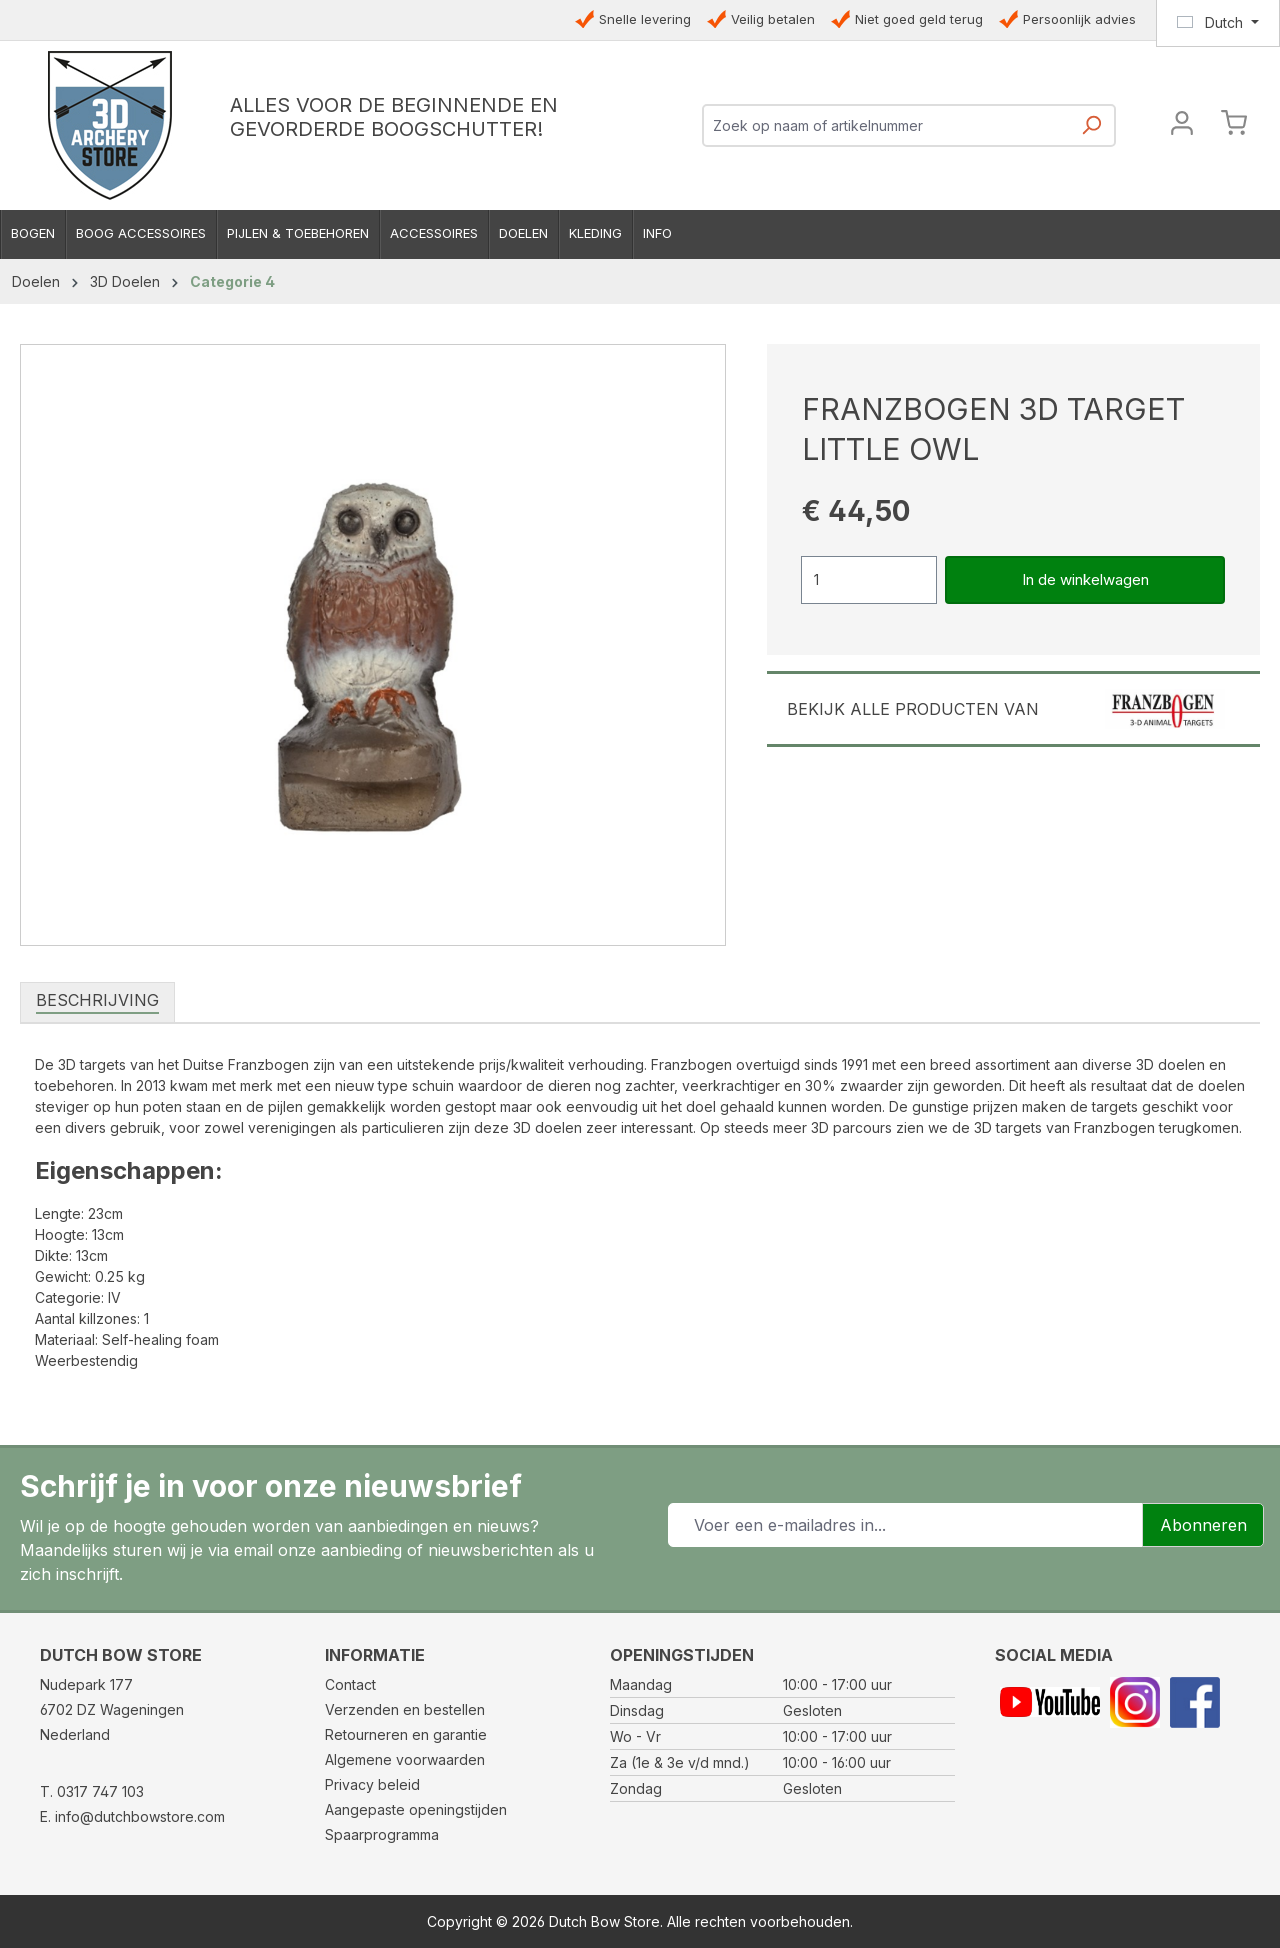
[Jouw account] (1182, 125)
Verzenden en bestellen (405, 1709)
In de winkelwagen (1085, 579)
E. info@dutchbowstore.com (132, 1816)
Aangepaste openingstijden (416, 1809)
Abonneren (1203, 1525)
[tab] (97, 1001)
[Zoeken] (1091, 131)
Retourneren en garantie (406, 1734)
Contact (350, 1684)
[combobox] (886, 125)
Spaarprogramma (382, 1834)
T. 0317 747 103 (92, 1791)
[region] (373, 645)
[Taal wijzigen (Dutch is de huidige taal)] (1218, 23)
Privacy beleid (372, 1784)
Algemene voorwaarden (405, 1759)
